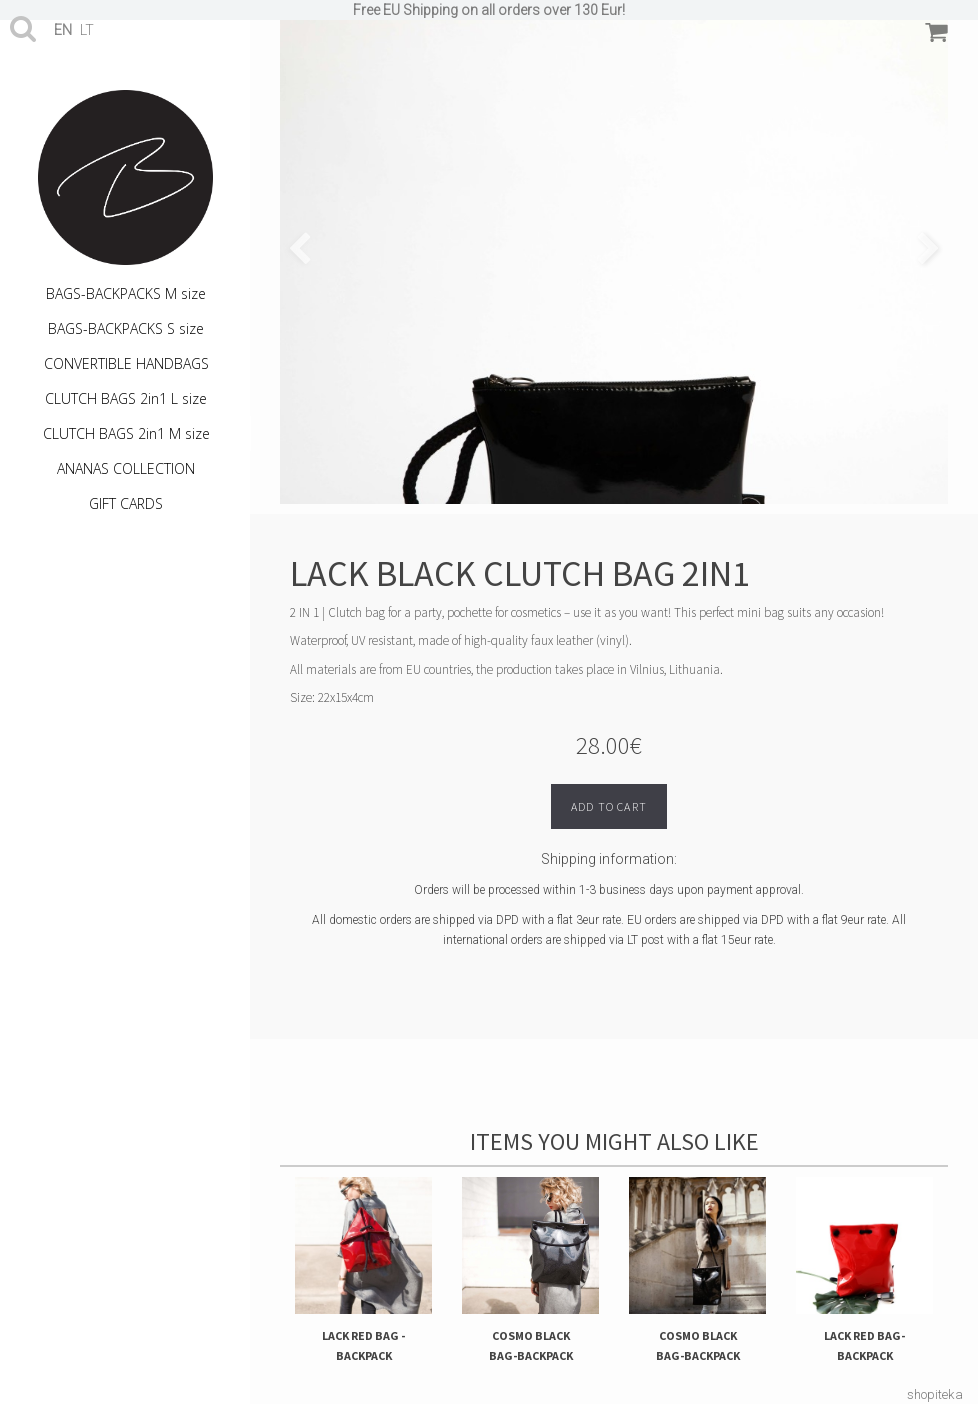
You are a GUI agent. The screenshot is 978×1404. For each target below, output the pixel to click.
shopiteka (935, 1394)
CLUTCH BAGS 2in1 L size (126, 398)
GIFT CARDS (126, 503)
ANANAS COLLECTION (126, 468)
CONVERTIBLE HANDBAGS (126, 363)
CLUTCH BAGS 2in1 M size (126, 433)
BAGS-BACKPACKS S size (126, 328)
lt (87, 30)
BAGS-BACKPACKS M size (126, 293)
